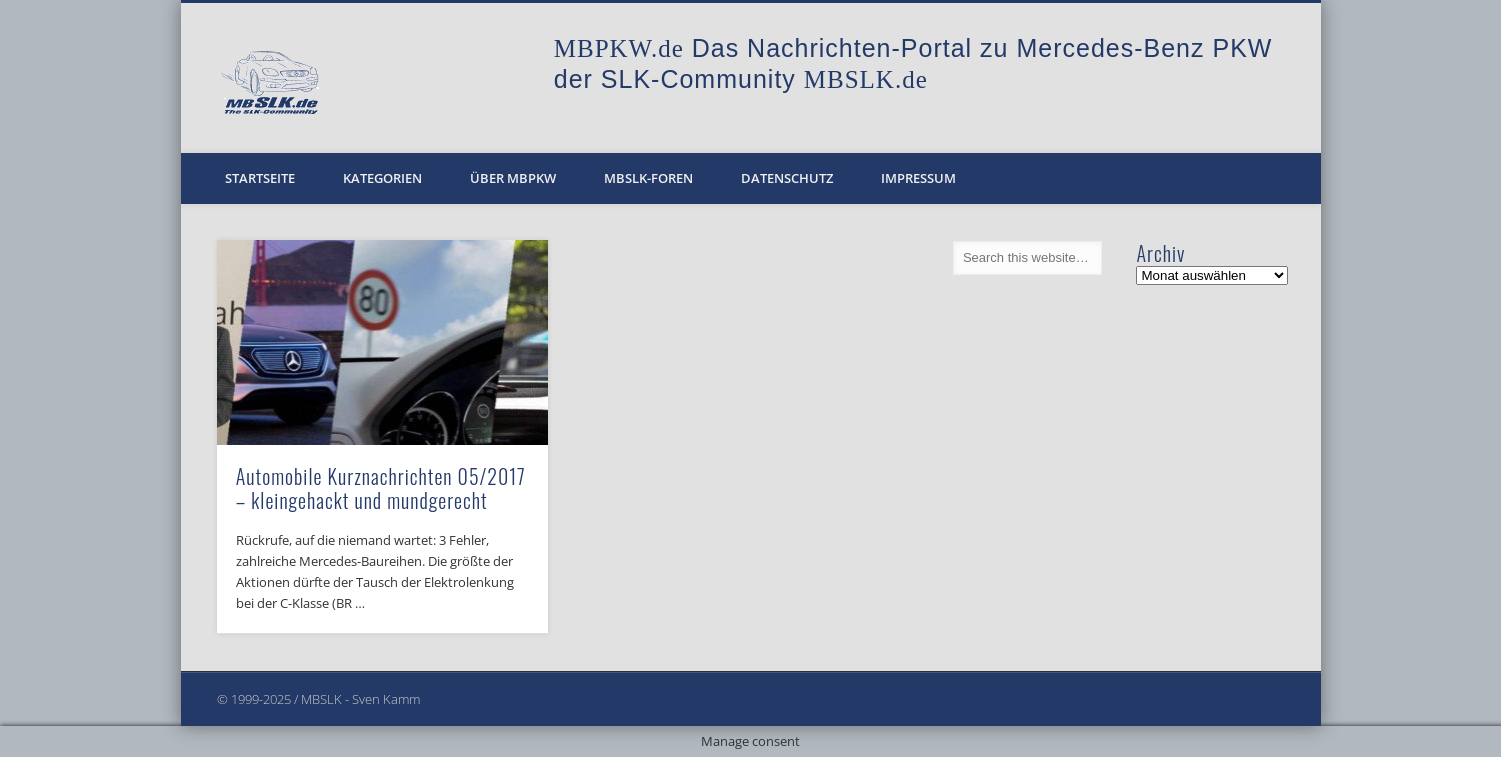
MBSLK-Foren (648, 178)
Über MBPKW (513, 178)
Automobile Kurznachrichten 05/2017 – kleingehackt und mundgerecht (381, 488)
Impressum (918, 178)
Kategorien (382, 178)
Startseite (260, 178)
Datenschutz (787, 178)
